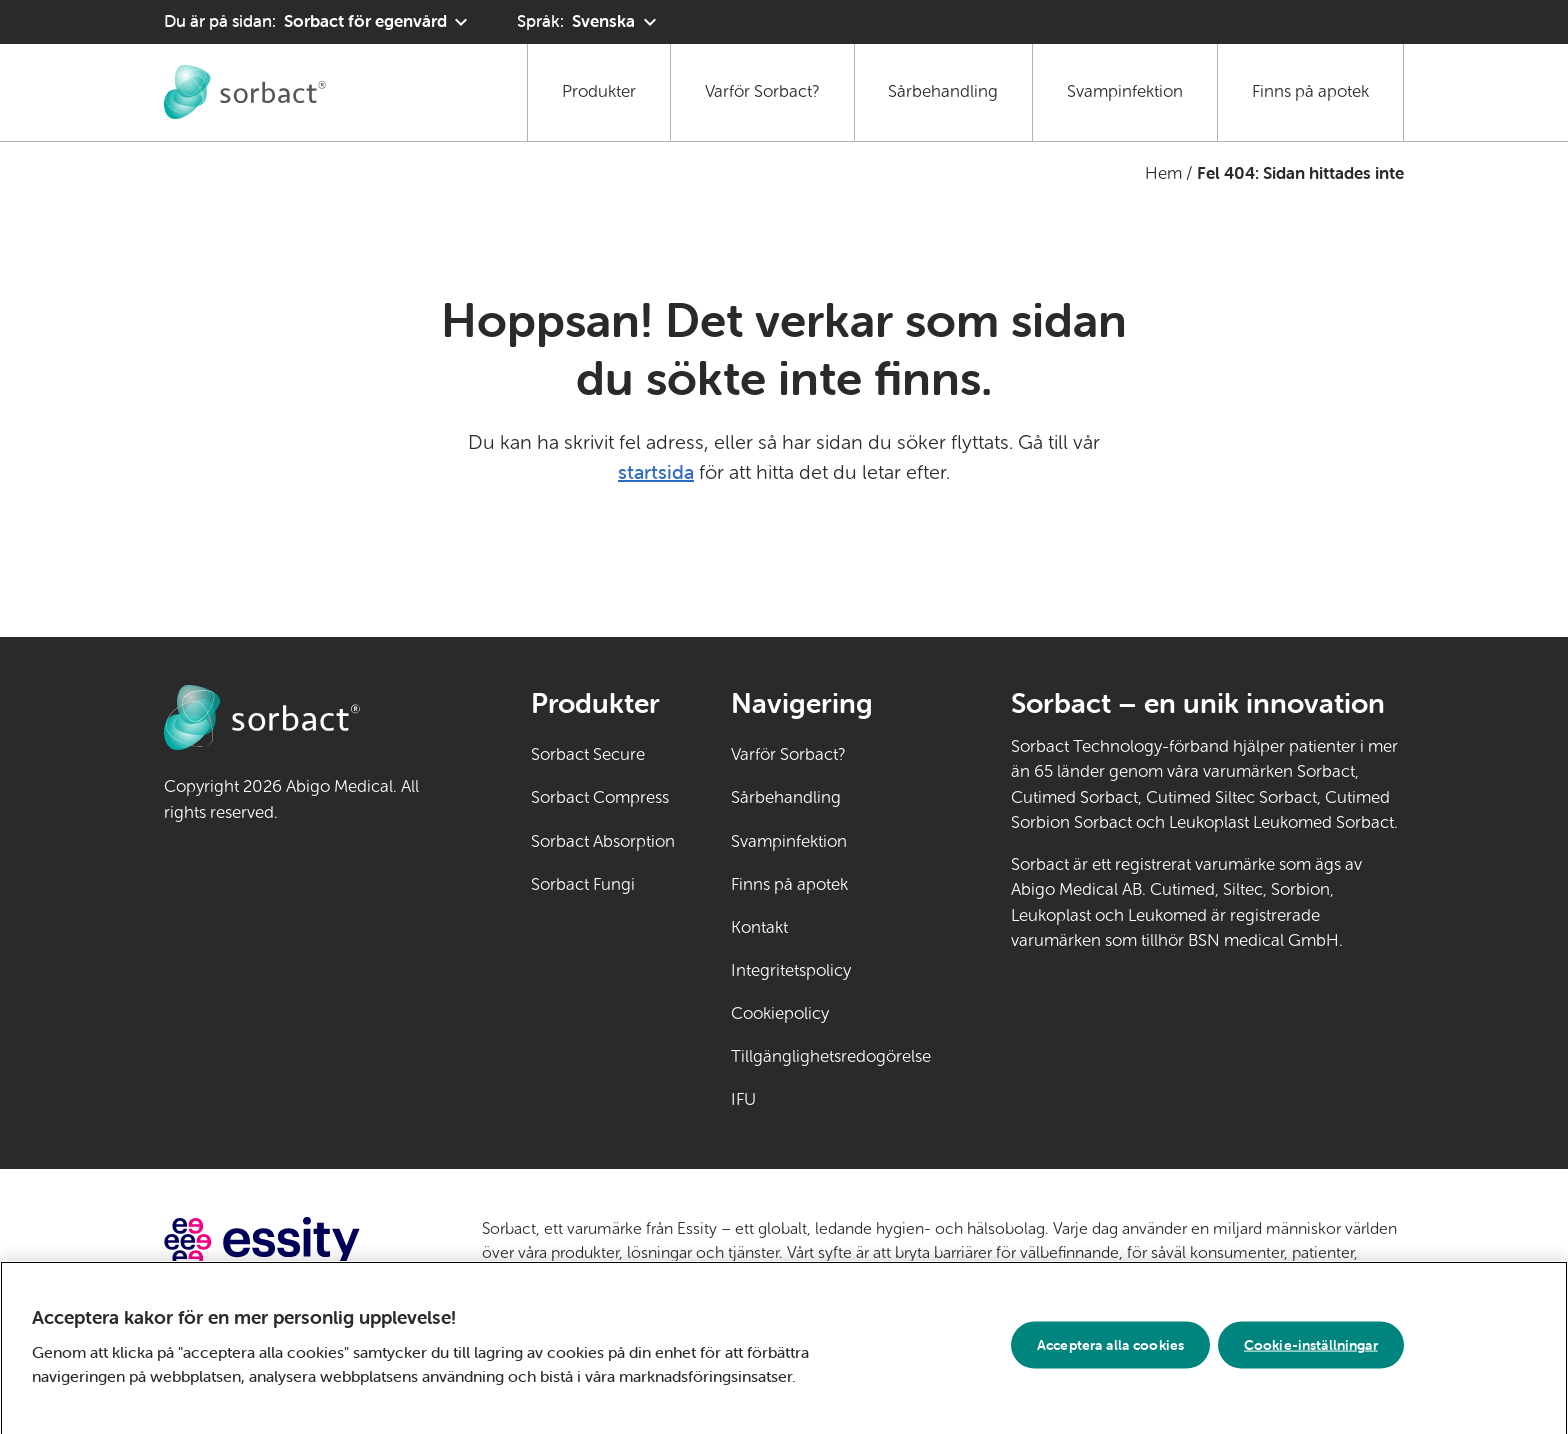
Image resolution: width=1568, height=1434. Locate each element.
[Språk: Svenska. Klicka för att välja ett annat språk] (589, 22)
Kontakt (759, 927)
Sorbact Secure (588, 754)
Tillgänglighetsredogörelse (831, 1056)
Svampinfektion (1125, 91)
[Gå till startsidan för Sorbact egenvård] (245, 92)
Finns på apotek (1310, 91)
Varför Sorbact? (762, 91)
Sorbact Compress (600, 797)
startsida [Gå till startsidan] (656, 471)
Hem (1163, 173)
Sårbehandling (943, 91)
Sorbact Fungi (583, 884)
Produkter (599, 91)
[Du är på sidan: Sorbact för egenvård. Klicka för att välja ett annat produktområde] (318, 22)
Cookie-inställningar (1311, 1348)
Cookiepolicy (780, 1013)
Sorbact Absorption (603, 841)
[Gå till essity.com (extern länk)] (297, 1241)
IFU (806, 1098)
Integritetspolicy (791, 970)
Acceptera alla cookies (1110, 1348)
